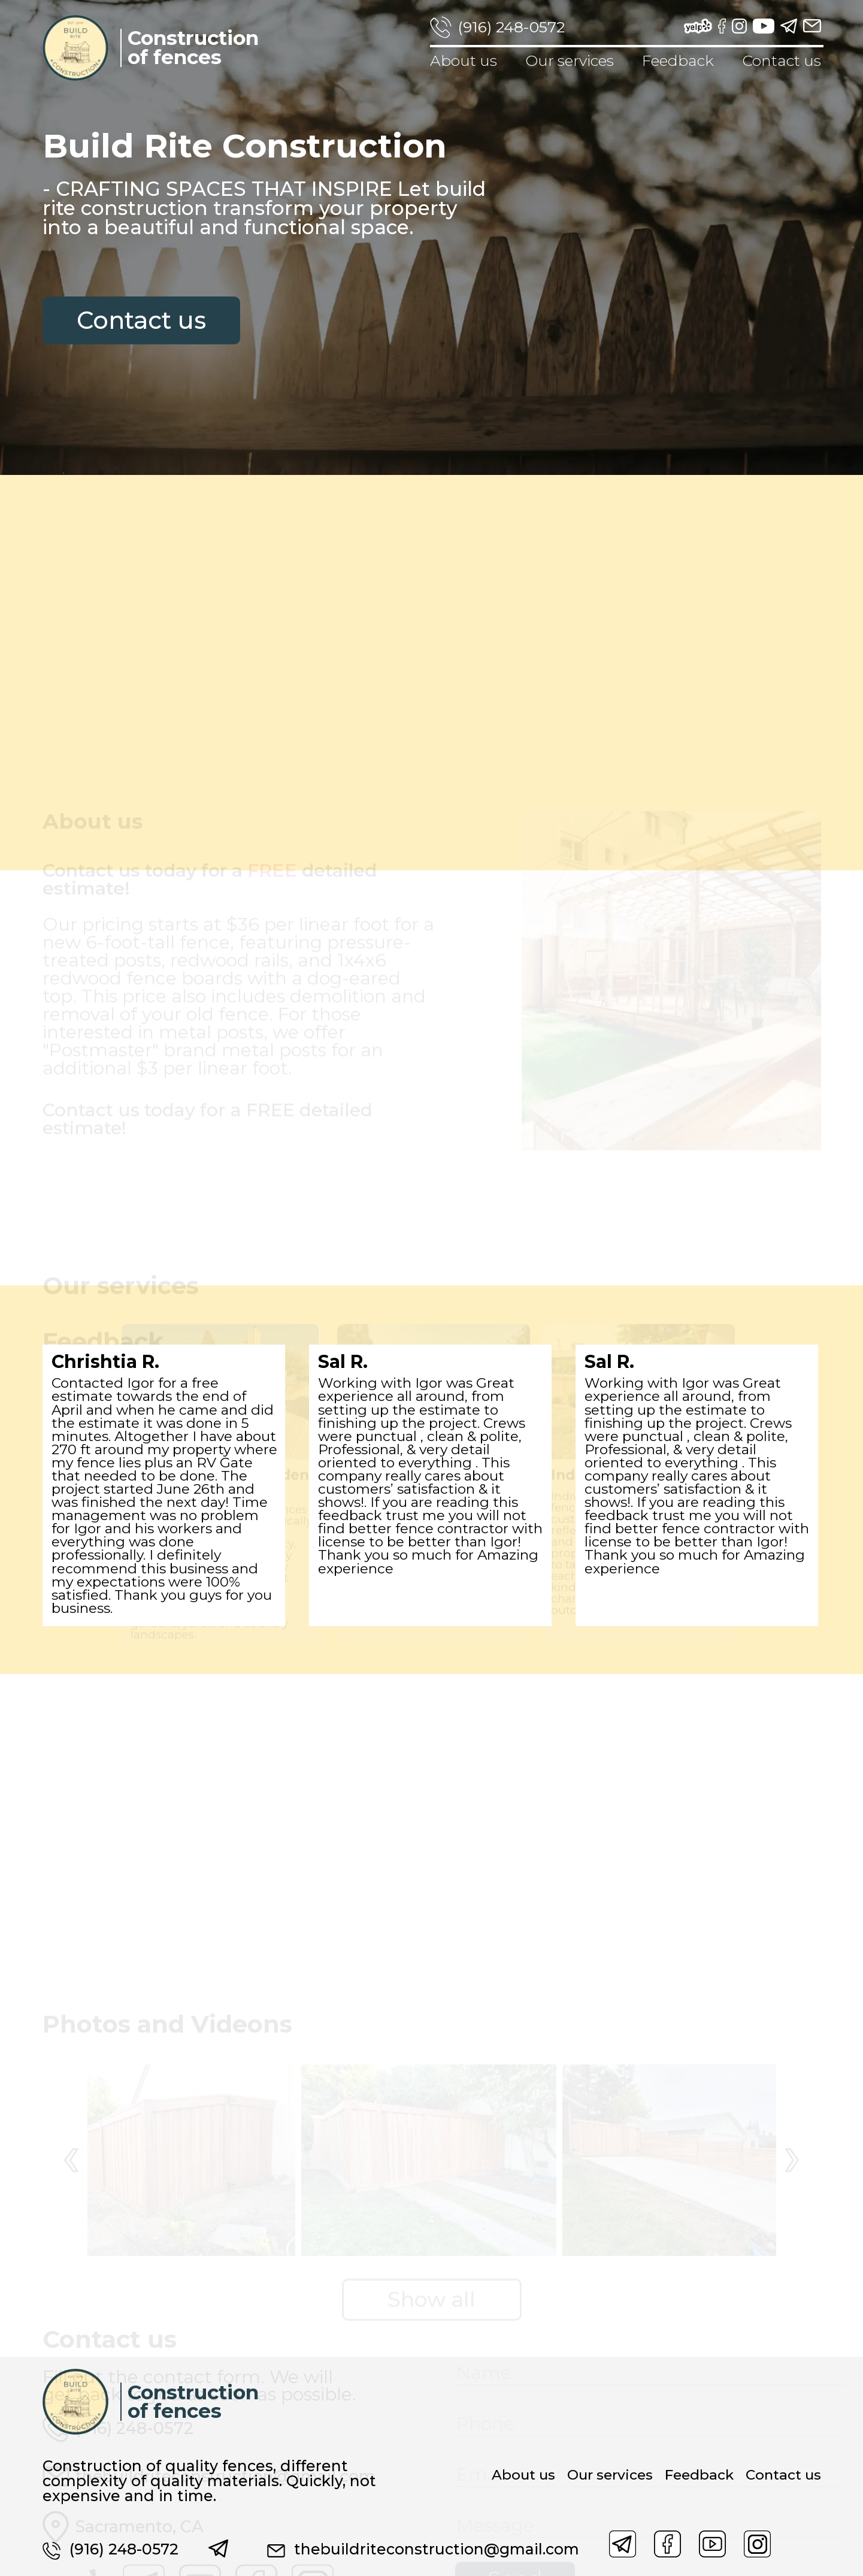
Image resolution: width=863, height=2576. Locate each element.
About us (463, 60)
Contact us (781, 60)
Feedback (678, 60)
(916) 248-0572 (511, 27)
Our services (569, 60)
